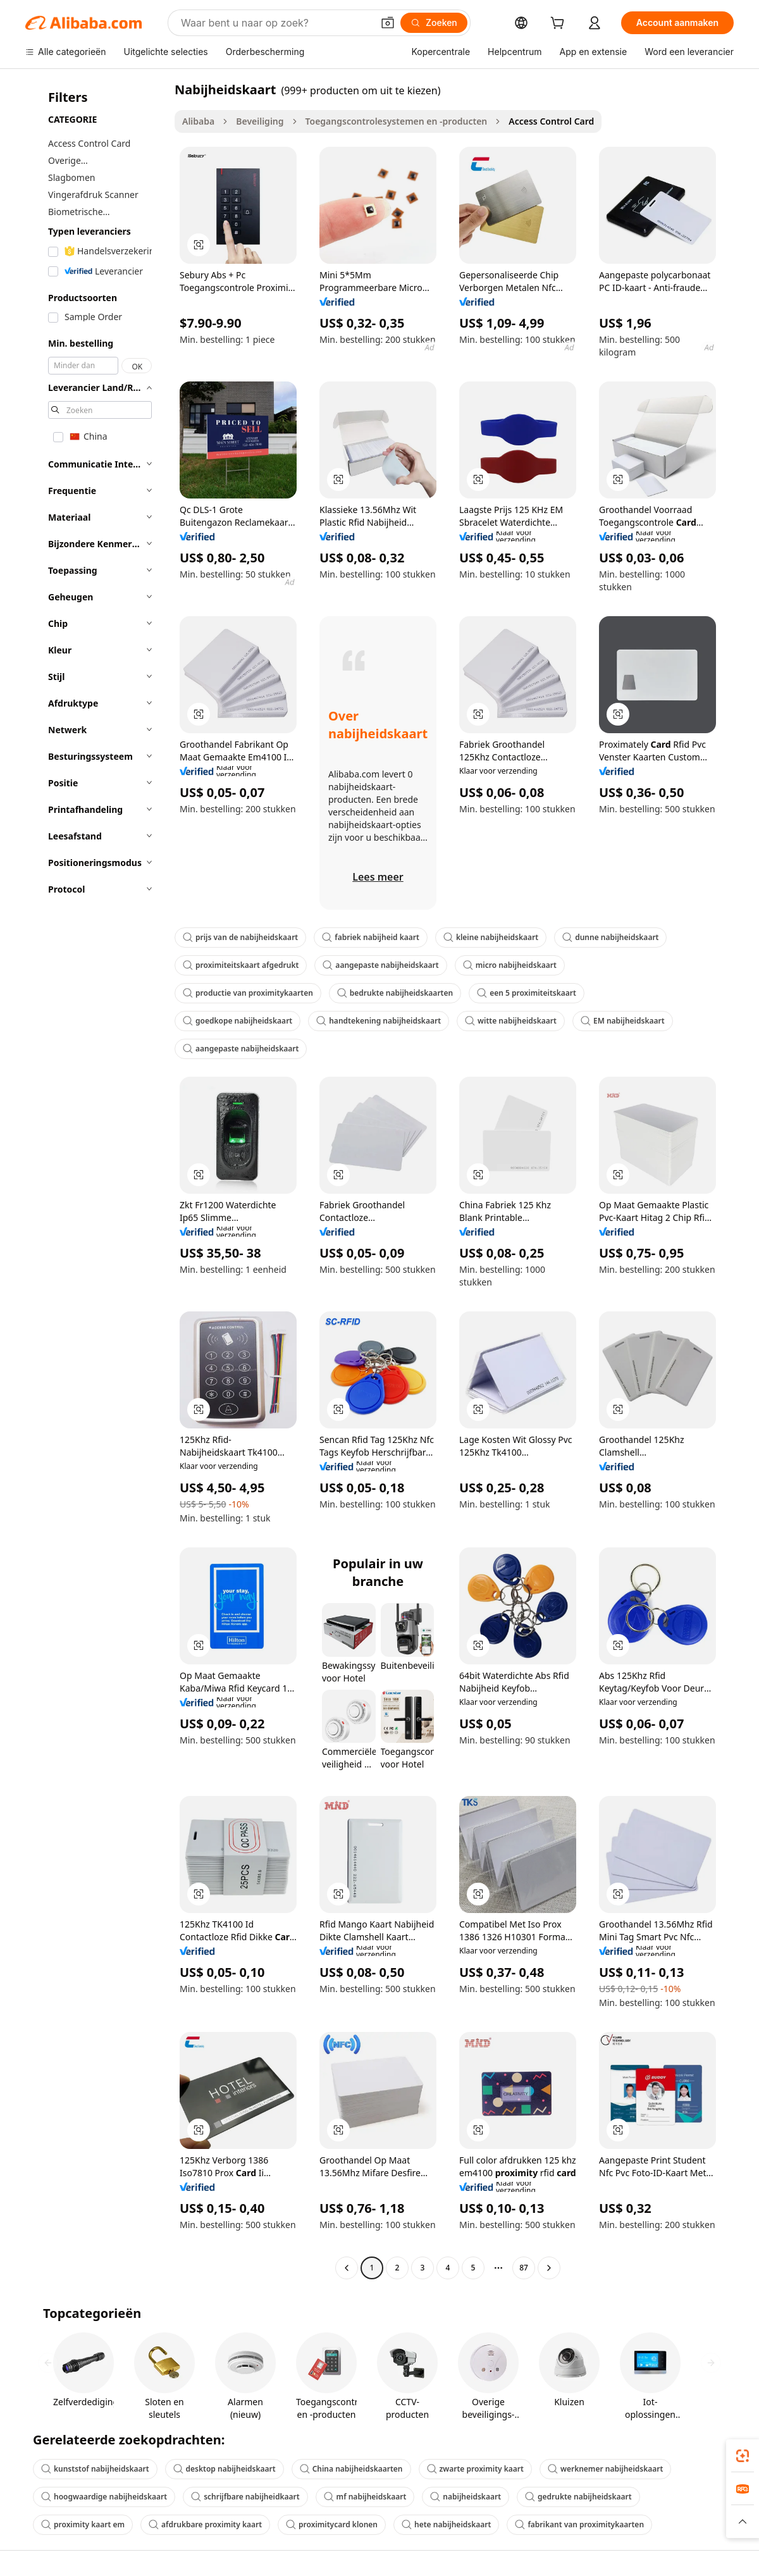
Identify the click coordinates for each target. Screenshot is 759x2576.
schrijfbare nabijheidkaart (245, 2496)
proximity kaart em (83, 2524)
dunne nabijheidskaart (610, 937)
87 (523, 2267)
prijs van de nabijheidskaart (240, 937)
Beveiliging (259, 121)
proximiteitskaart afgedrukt (241, 965)
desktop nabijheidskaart (224, 2468)
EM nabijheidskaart (623, 1020)
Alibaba (198, 121)
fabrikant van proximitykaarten (579, 2524)
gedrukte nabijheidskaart (578, 2496)
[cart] (559, 24)
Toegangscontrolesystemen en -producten (396, 121)
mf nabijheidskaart (365, 2496)
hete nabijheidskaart (446, 2524)
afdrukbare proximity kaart (205, 2524)
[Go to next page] (549, 2268)
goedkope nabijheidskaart (237, 1020)
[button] (387, 23)
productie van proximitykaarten (248, 993)
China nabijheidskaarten (351, 2468)
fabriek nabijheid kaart (370, 937)
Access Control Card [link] (551, 121)
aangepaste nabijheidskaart (380, 965)
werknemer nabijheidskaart (605, 2468)
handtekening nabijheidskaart (378, 1020)
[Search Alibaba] (275, 23)
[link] (742, 2455)
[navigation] (96, 1180)
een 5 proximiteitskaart (526, 993)
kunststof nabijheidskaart (95, 2468)
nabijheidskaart (465, 2496)
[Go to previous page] (346, 2268)
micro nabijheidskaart (510, 965)
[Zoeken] (433, 23)
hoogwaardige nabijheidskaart (104, 2496)
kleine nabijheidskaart (490, 937)
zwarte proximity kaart (475, 2468)
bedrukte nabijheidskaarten (395, 993)
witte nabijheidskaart (511, 1020)
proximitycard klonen (332, 2524)
